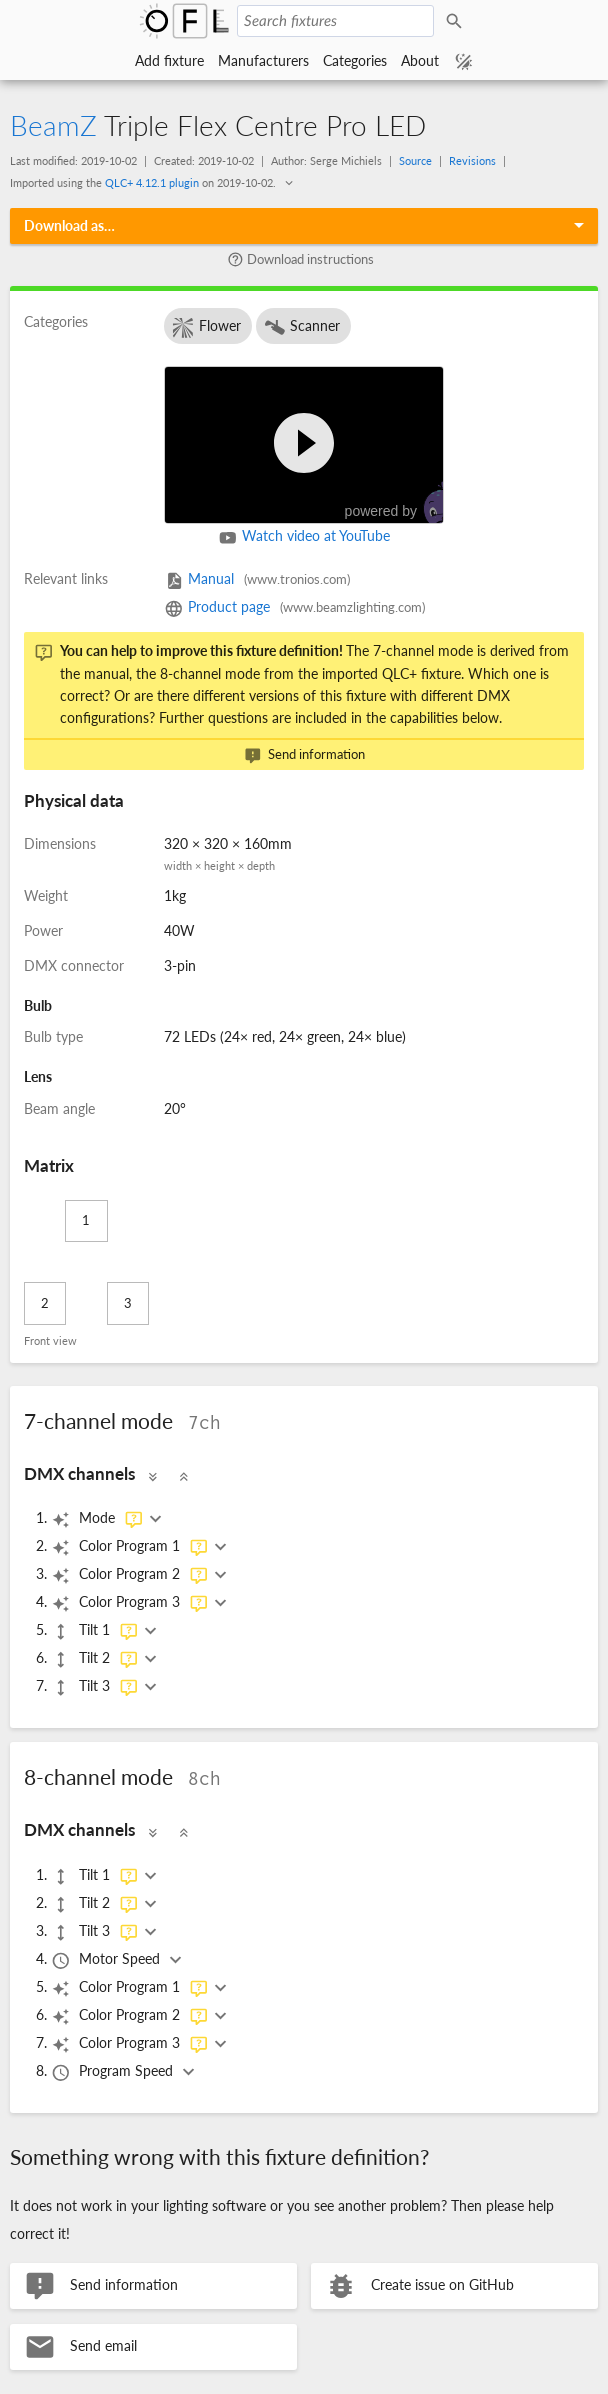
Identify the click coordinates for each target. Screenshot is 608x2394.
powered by (404, 503)
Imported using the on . (144, 182)
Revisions (472, 160)
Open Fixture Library (184, 21)
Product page (294, 606)
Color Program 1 (130, 1547)
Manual (257, 578)
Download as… (69, 225)
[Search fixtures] (335, 20)
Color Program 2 (130, 1575)
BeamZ (53, 125)
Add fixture (169, 60)
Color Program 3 (130, 1603)
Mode (97, 1519)
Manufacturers (263, 60)
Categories (355, 60)
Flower (206, 328)
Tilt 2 (95, 1659)
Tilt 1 (95, 1631)
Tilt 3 (95, 1687)
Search (457, 21)
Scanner (302, 328)
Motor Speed (107, 1960)
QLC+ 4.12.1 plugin (152, 182)
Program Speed (114, 2072)
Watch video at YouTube (304, 538)
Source (415, 160)
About (420, 60)
